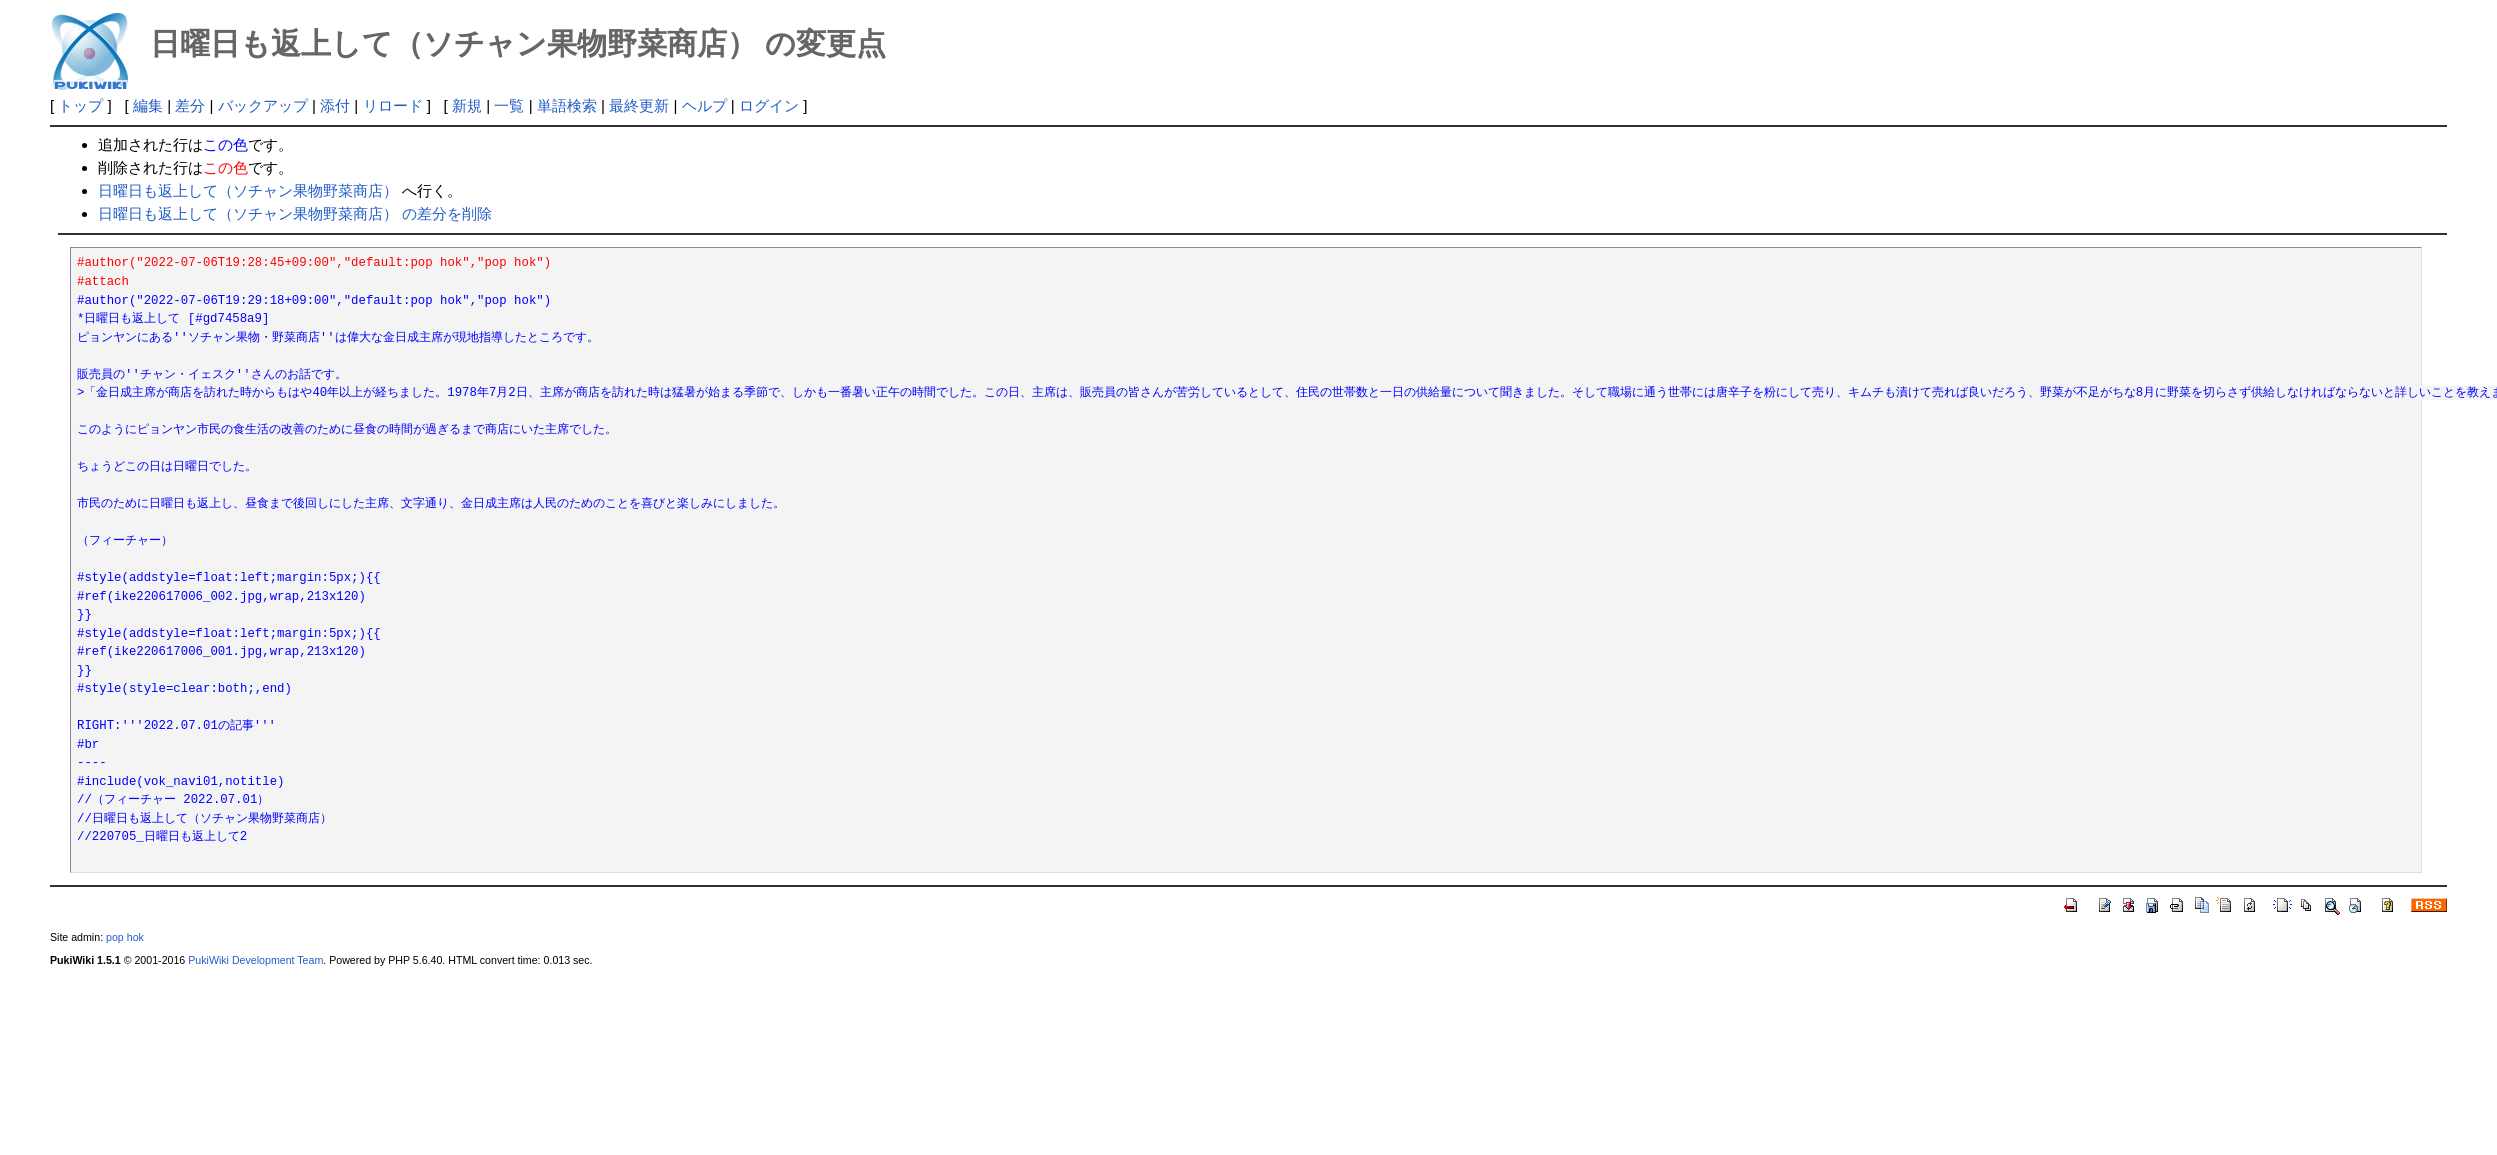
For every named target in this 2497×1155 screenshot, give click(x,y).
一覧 (509, 105)
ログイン (769, 105)
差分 (190, 105)
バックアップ (263, 105)
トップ (80, 105)
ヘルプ (704, 105)
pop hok (125, 937)
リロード (393, 105)
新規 (467, 105)
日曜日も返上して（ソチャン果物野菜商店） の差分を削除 (295, 213)
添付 (335, 105)
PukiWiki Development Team (255, 960)
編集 (148, 105)
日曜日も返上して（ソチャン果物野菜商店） (248, 190)
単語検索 (567, 105)
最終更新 (639, 105)
